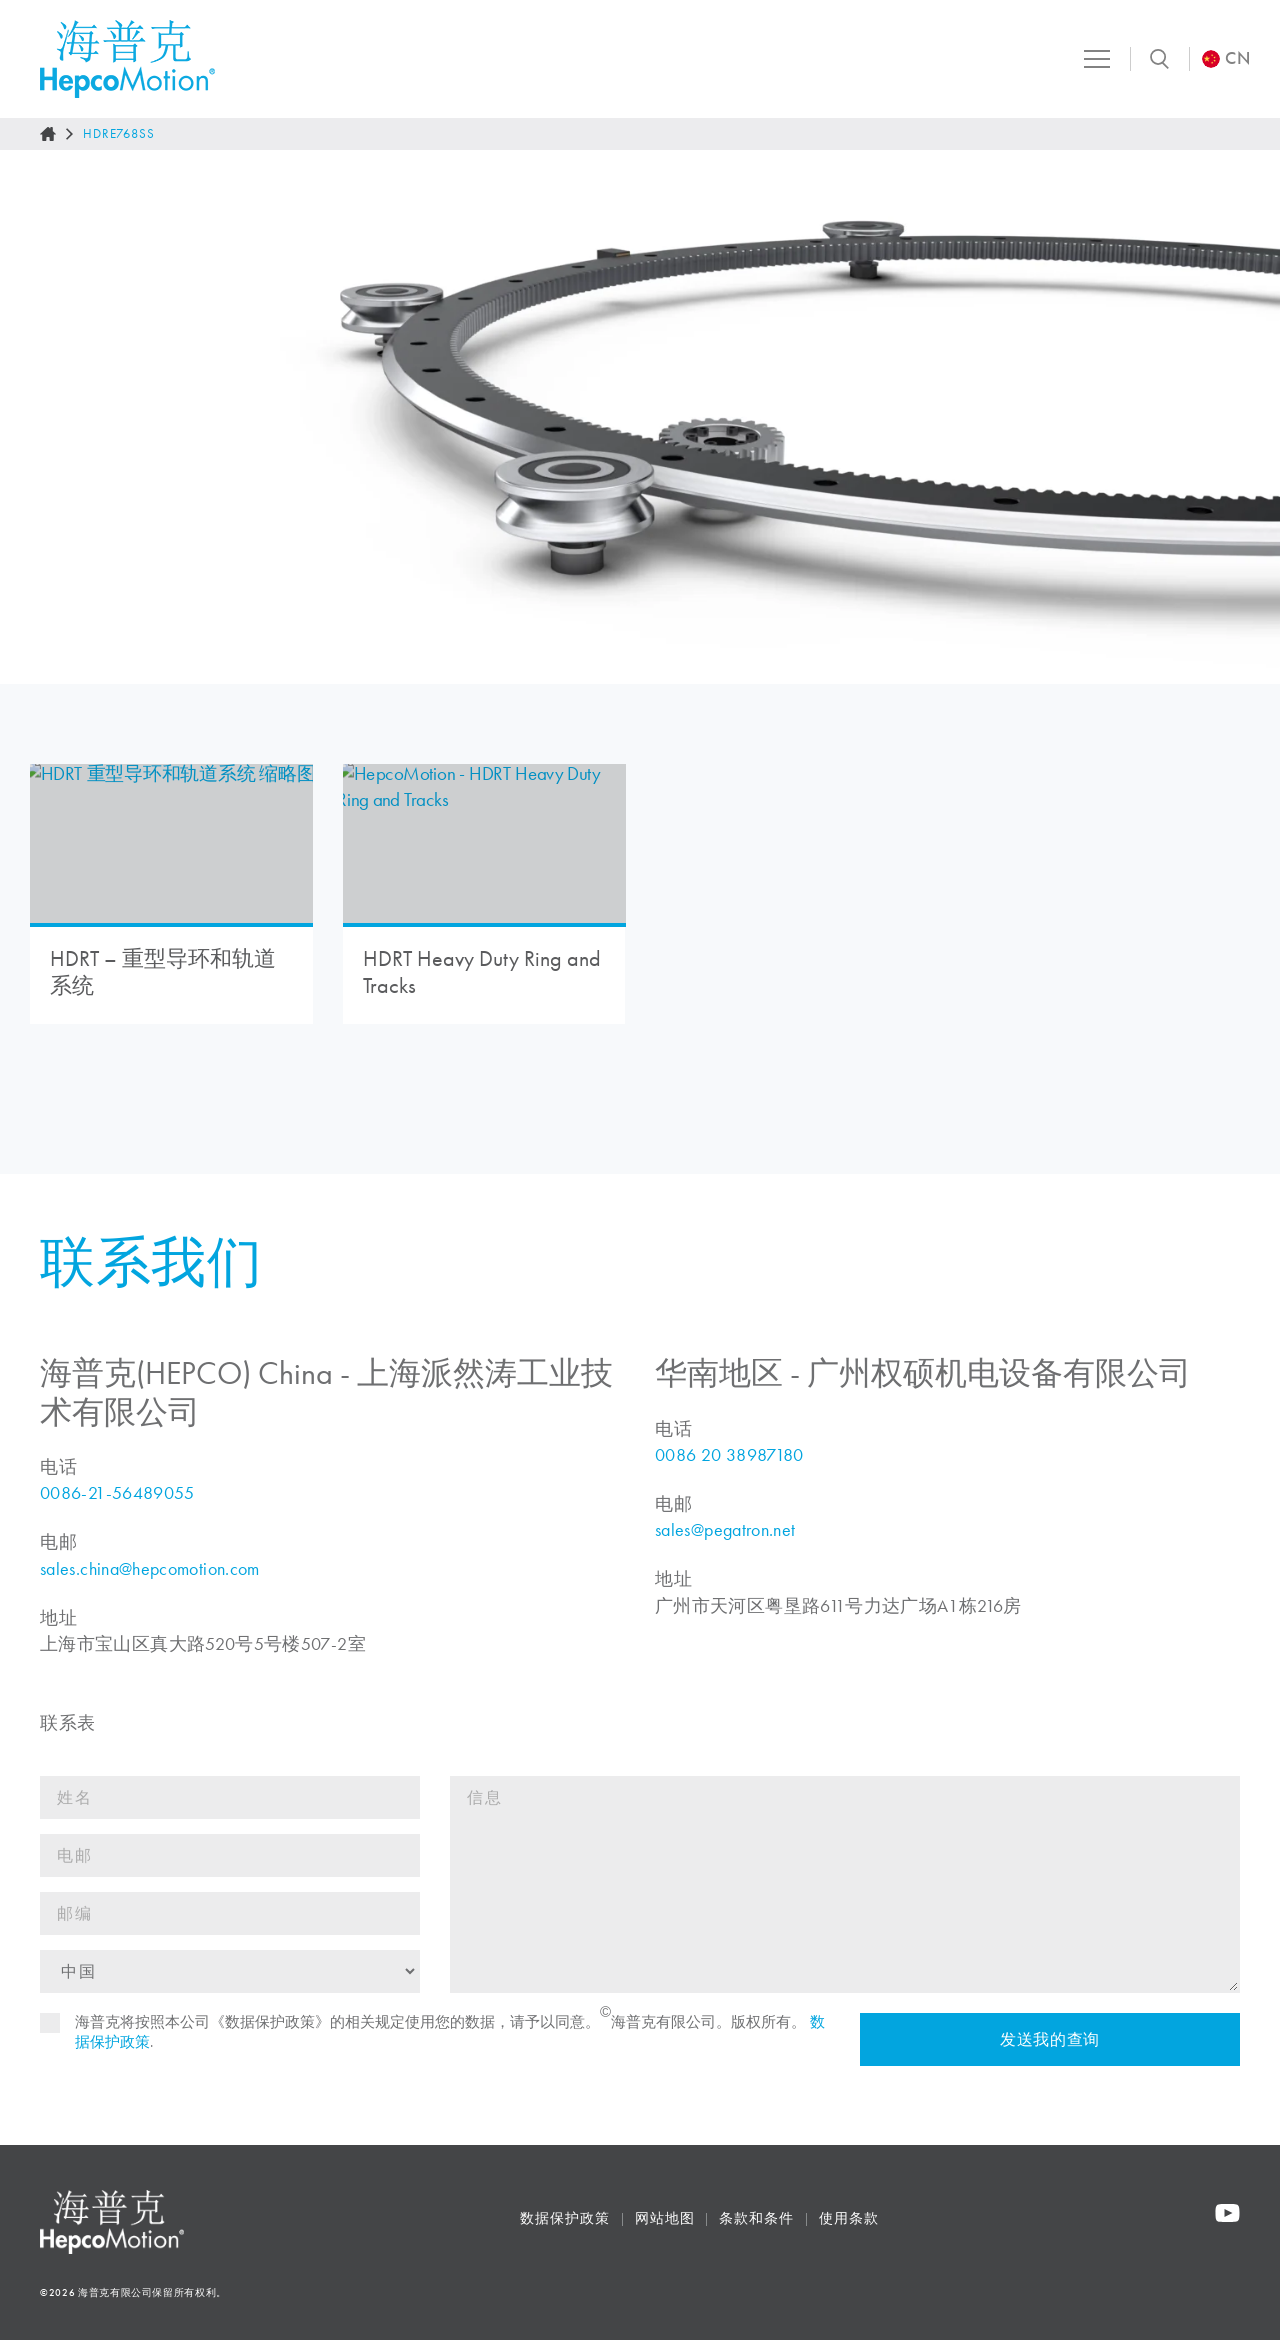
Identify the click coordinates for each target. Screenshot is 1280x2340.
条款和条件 (756, 2218)
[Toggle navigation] (1094, 59)
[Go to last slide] (36, 417)
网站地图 (665, 2218)
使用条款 (849, 2218)
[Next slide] (1244, 417)
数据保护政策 (564, 2218)
